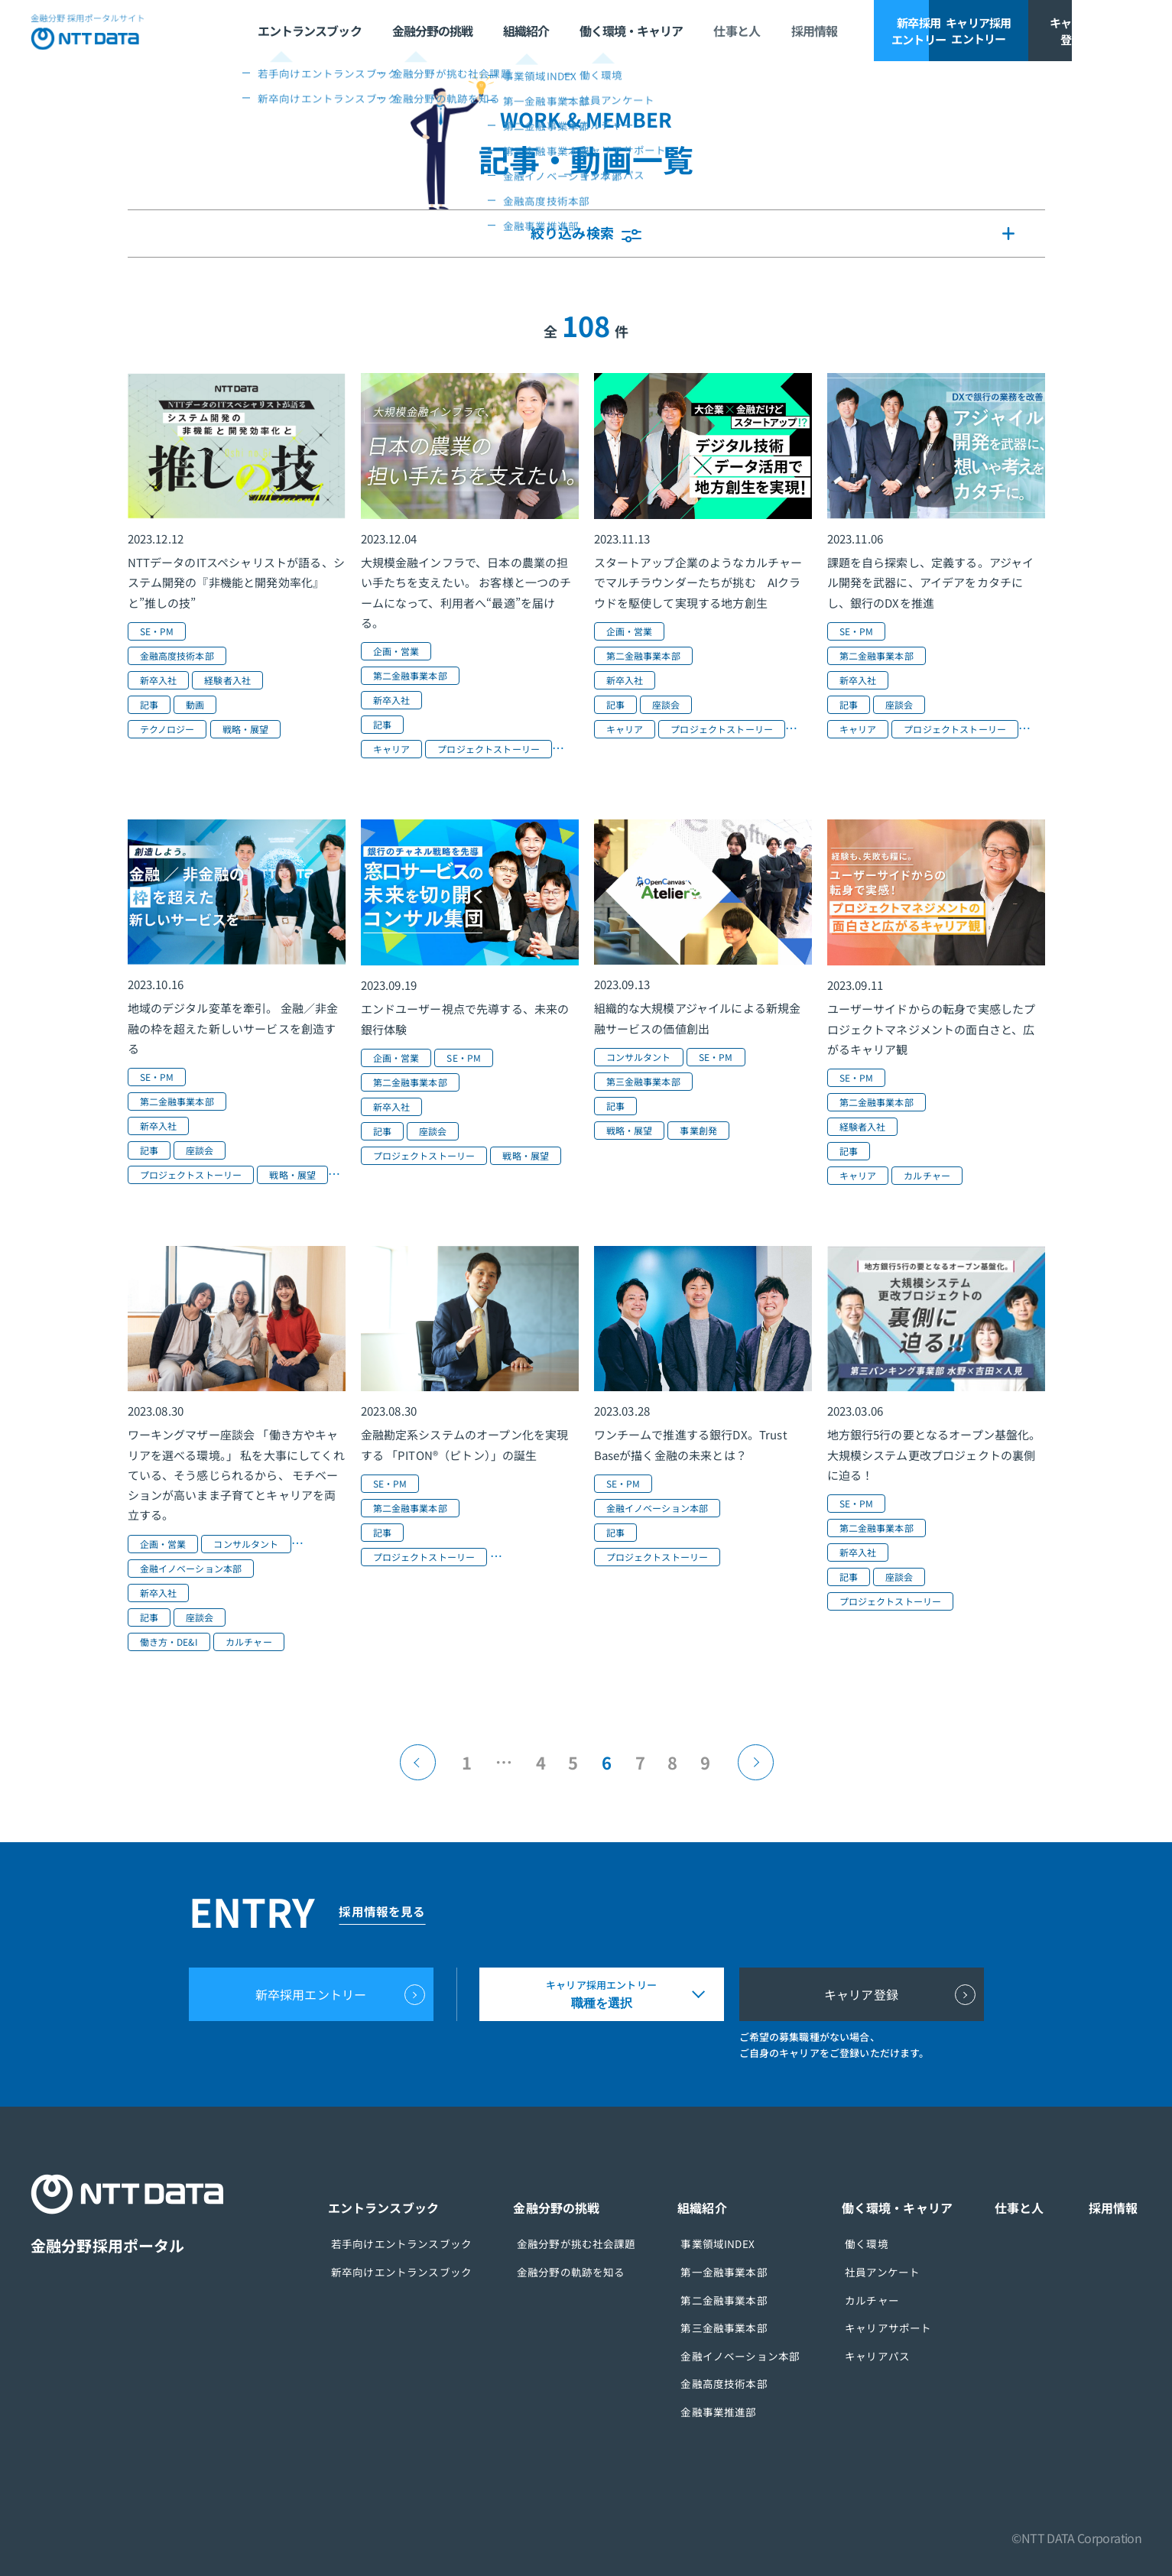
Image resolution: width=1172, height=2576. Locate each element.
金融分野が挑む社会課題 (600, 2243)
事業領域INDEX (735, 2243)
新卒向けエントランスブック (432, 2271)
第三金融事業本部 (741, 2326)
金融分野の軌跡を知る (595, 2271)
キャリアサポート (898, 2326)
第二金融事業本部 (741, 2298)
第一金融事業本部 (741, 2271)
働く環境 (876, 2243)
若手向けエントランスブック (432, 2243)
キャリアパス (887, 2353)
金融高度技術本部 (741, 2381)
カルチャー (882, 2298)
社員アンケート (892, 2271)
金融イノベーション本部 (757, 2353)
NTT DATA (91, 30)
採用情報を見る (389, 1911)
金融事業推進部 (736, 2408)
